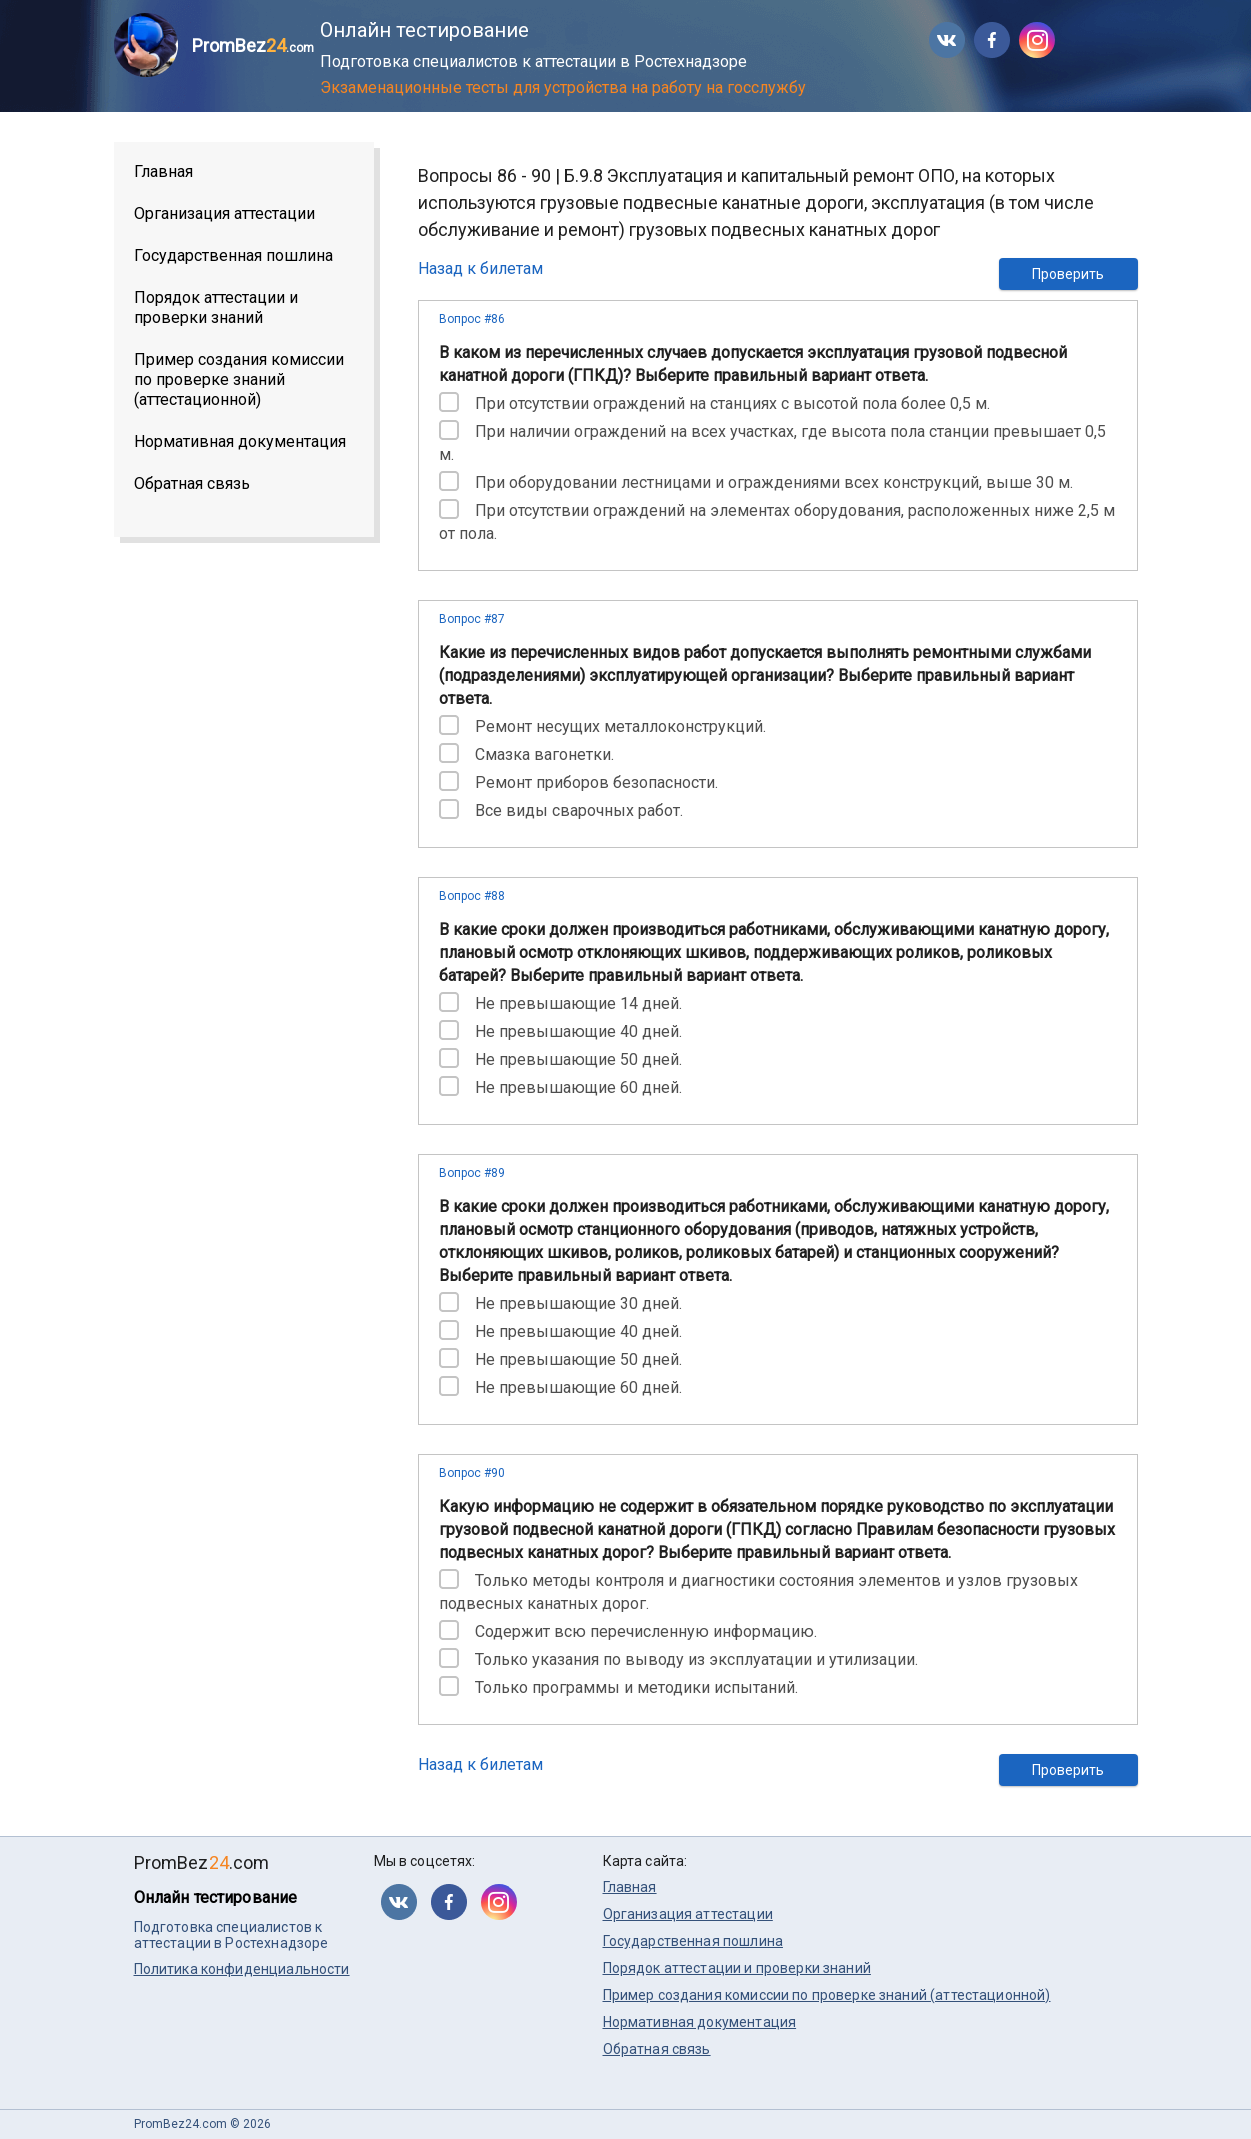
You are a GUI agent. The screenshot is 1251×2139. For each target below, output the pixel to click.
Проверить (1068, 274)
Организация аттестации (224, 213)
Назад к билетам (480, 268)
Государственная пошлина (233, 255)
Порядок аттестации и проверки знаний (216, 307)
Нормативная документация (240, 441)
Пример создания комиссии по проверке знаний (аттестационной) (239, 379)
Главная (163, 171)
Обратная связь (192, 483)
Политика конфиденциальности (242, 1969)
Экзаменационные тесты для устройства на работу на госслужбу (563, 87)
